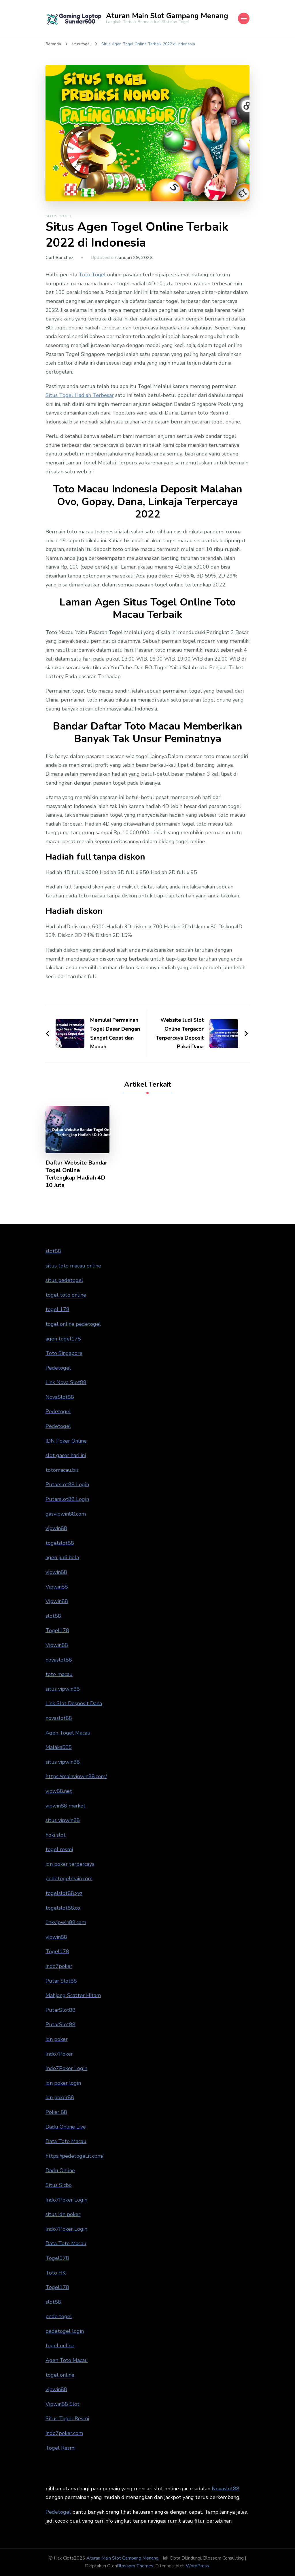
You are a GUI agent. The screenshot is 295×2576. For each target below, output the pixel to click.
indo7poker (59, 1966)
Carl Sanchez (59, 257)
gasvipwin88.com (66, 1513)
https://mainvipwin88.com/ (76, 1776)
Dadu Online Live (66, 2126)
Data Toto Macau (66, 2141)
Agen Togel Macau (68, 1732)
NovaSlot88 (60, 1397)
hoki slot (56, 1834)
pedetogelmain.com (69, 1878)
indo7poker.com (64, 2433)
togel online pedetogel (73, 1324)
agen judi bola (62, 1557)
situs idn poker (63, 2214)
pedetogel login (65, 2331)
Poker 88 (56, 2112)
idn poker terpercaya (70, 1864)
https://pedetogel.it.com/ (74, 2156)
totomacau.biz (62, 1470)
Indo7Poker (59, 2053)
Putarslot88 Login (67, 1484)
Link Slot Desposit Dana (74, 1703)
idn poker (57, 2039)
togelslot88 (60, 1543)
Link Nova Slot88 (66, 1382)
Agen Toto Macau (67, 2360)
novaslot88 (59, 1659)
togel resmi (59, 1849)
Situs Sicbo (59, 2185)
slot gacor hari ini (66, 1455)
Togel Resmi (60, 2447)
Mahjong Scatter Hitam (73, 1995)
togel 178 (57, 1309)
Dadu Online (60, 2170)
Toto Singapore (64, 1353)
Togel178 (57, 1630)
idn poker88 (60, 2097)
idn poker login (63, 2083)
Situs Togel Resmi (67, 2418)
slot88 (53, 1251)
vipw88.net (59, 1791)
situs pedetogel (64, 1280)
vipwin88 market (66, 1805)
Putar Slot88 (61, 1980)
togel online (60, 2345)
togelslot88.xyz (64, 1893)
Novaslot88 (225, 2488)
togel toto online (66, 1294)
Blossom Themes (135, 2566)
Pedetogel (58, 1367)
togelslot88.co (63, 1907)
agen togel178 (63, 1338)
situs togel (59, 216)
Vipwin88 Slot (63, 2404)
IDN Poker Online (66, 1440)
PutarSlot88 (60, 2010)
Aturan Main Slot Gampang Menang (167, 16)
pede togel (59, 2316)
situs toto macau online (73, 1265)
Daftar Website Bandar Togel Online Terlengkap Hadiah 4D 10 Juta (76, 1174)
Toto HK (56, 2272)
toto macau (59, 1674)
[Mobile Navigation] (243, 18)
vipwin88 (56, 1528)
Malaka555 (59, 1747)
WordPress (197, 2566)
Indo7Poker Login (66, 2068)
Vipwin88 (57, 1586)
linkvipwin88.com (66, 1922)
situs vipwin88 (63, 1689)
